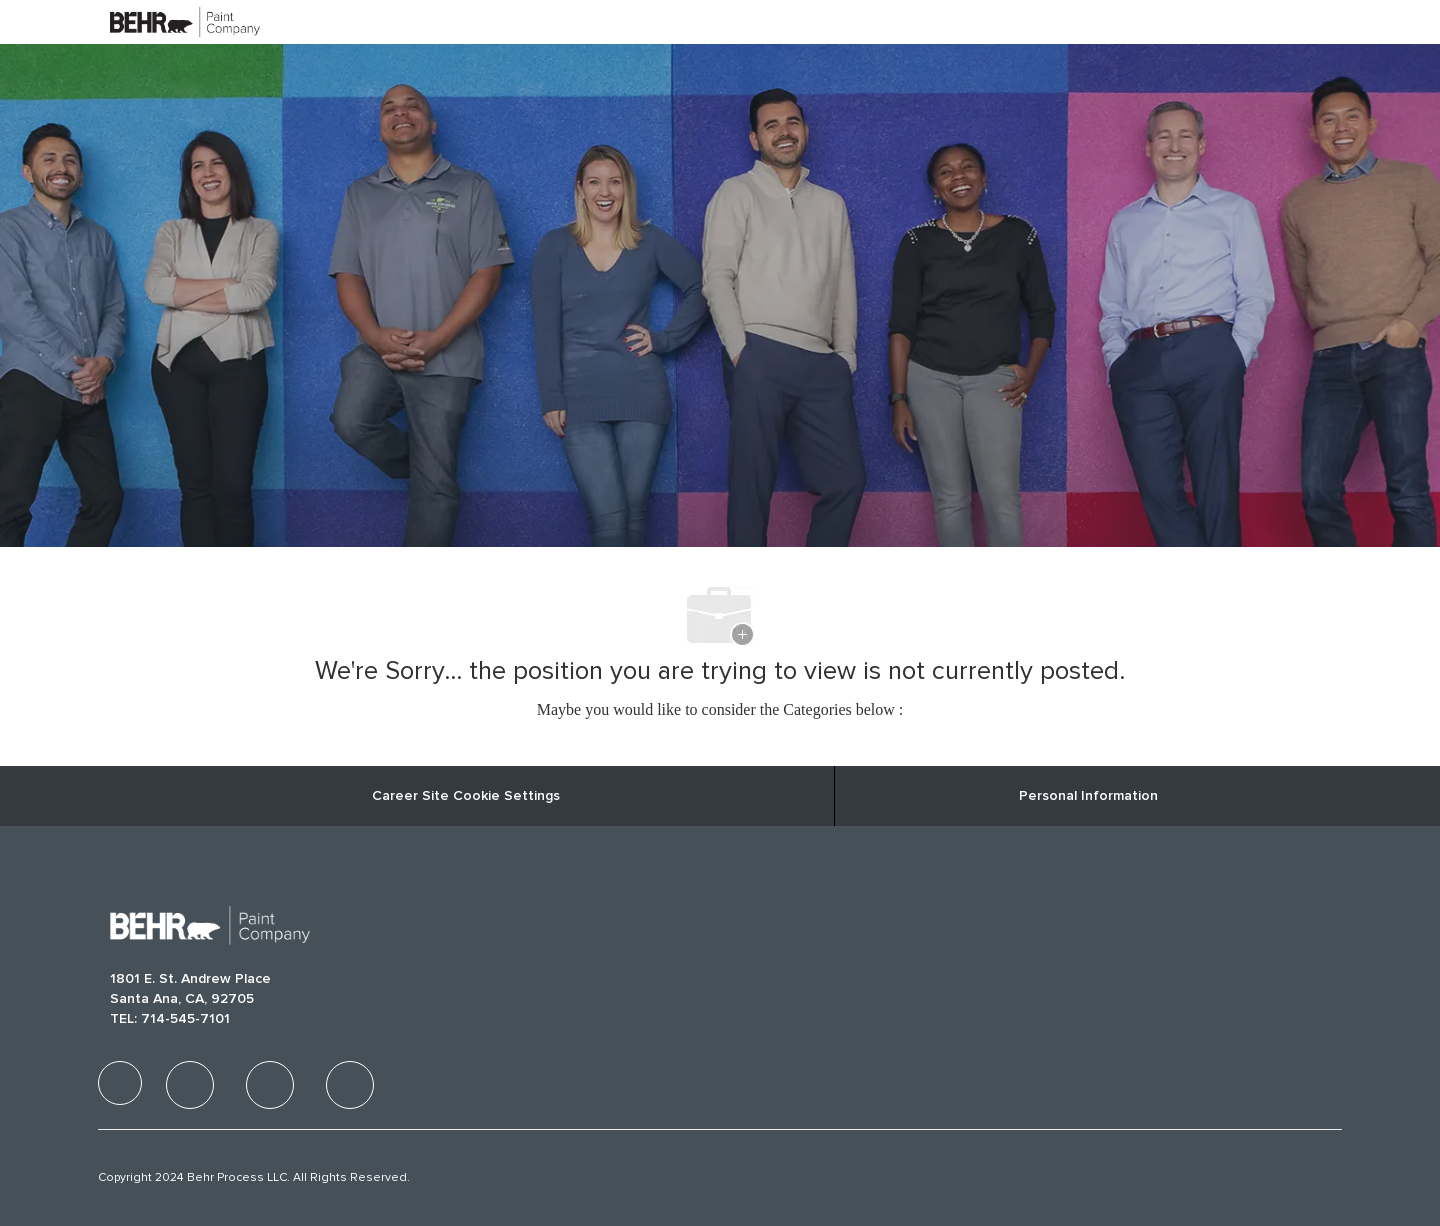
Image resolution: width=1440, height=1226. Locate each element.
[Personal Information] (1088, 796)
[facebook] (120, 1083)
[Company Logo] (160, 21)
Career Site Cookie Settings (466, 796)
